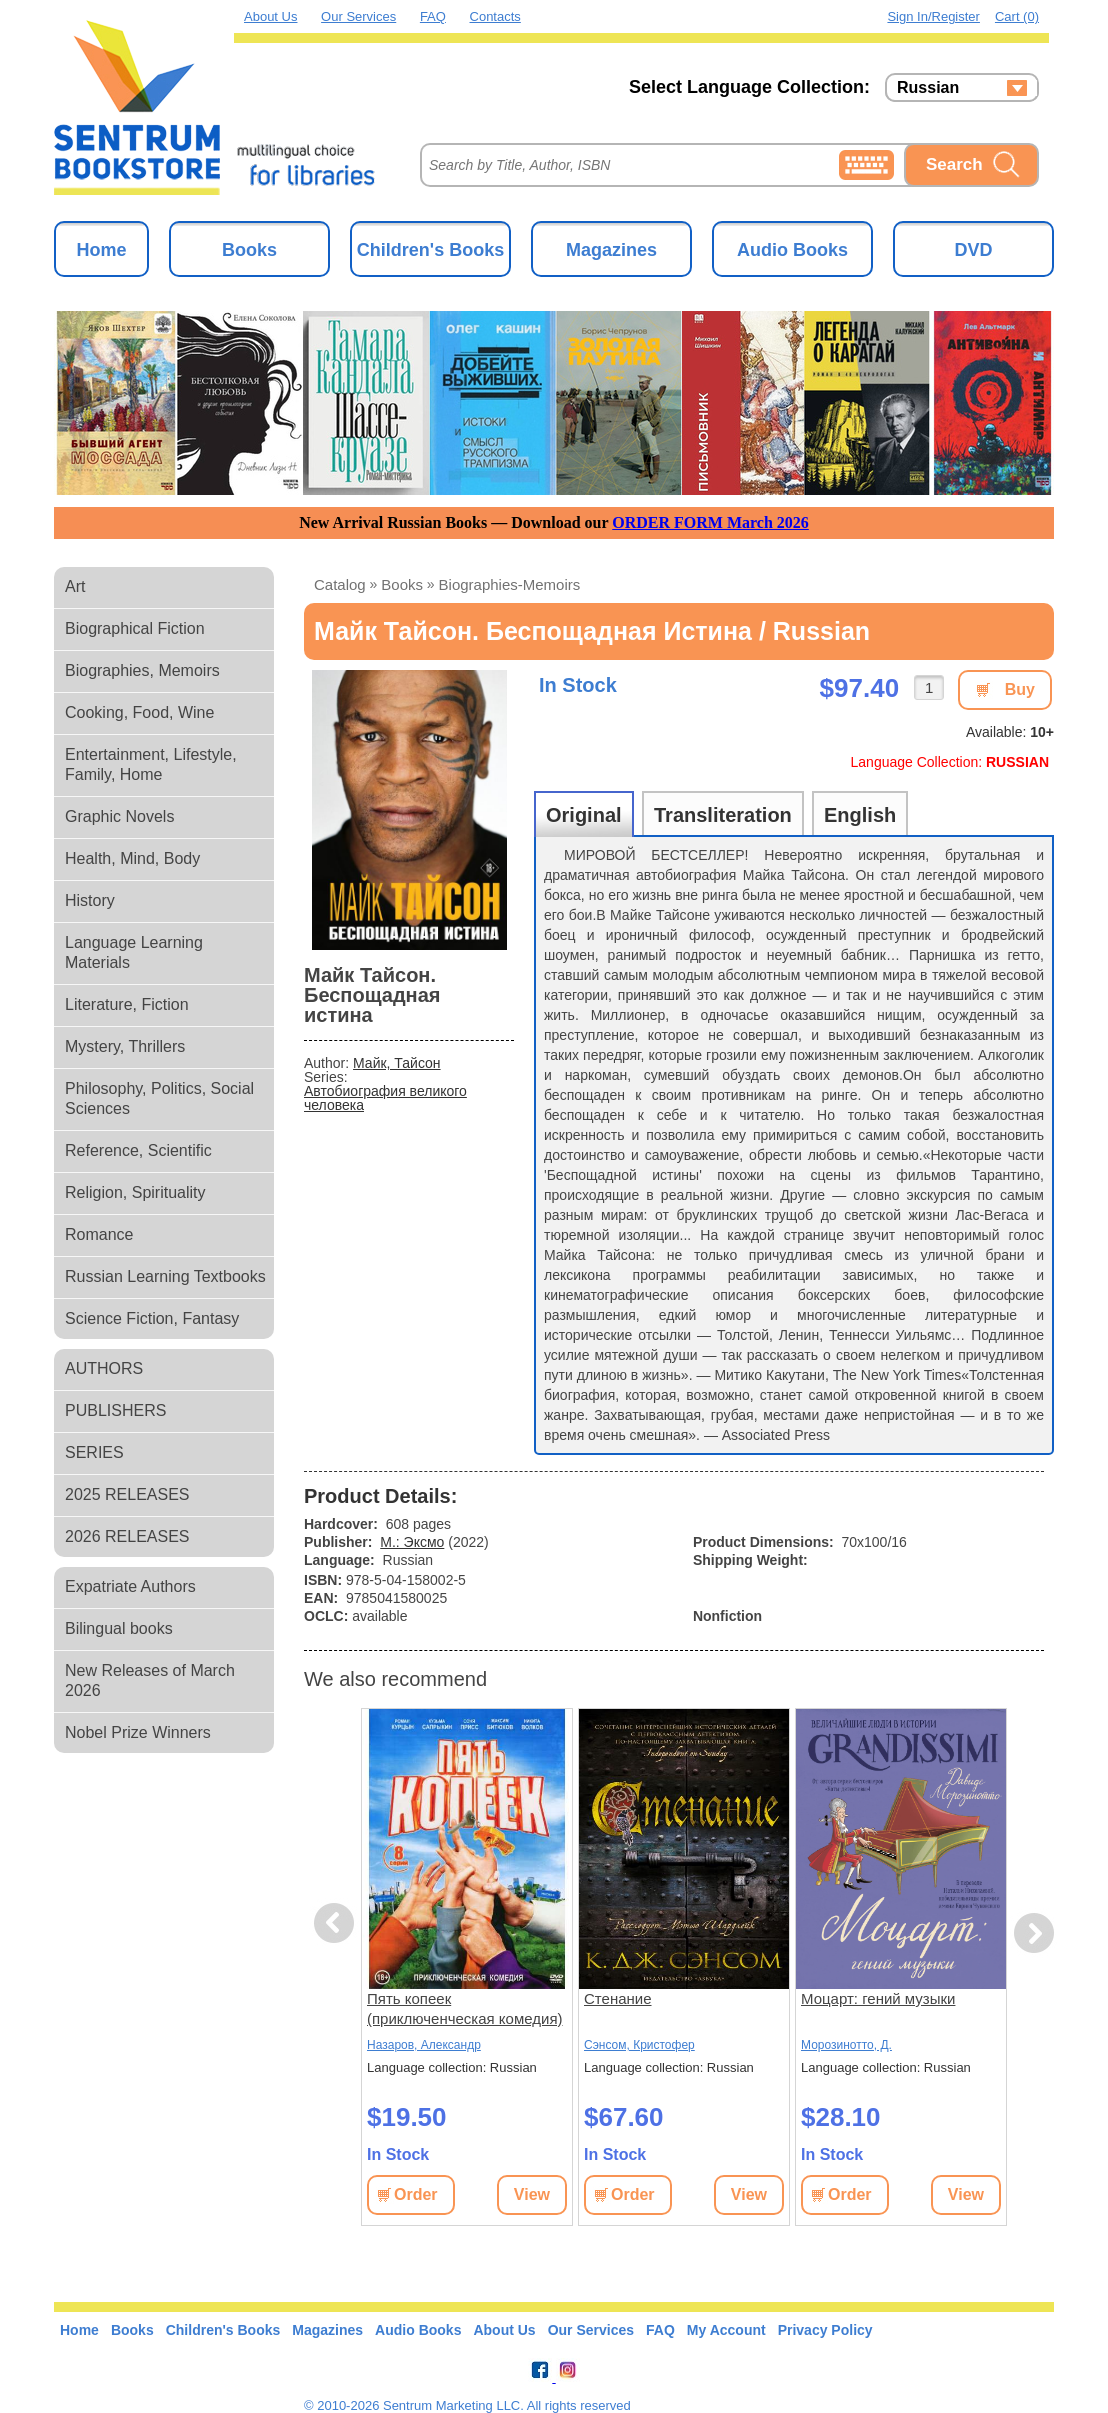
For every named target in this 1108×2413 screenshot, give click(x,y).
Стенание (618, 1998)
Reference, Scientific (138, 1150)
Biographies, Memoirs (142, 670)
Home (101, 250)
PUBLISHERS (115, 1410)
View (532, 2194)
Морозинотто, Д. (846, 2045)
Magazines (611, 250)
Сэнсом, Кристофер (639, 2045)
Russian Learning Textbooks (165, 1276)
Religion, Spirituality (135, 1192)
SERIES (94, 1452)
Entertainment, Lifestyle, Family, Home (151, 764)
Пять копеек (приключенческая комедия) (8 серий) (465, 2009)
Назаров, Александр (424, 2045)
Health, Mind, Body (132, 858)
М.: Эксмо (412, 1542)
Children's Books (430, 250)
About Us (270, 16)
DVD (973, 250)
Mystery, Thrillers (125, 1046)
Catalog (340, 584)
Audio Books (792, 250)
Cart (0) (1017, 16)
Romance (99, 1234)
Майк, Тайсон (397, 1063)
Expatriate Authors (130, 1586)
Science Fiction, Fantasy (152, 1318)
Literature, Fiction (127, 1004)
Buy (1020, 689)
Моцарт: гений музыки (878, 1998)
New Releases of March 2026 (150, 1680)
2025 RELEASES (127, 1494)
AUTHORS (104, 1368)
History (90, 900)
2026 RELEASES (127, 1536)
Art (75, 586)
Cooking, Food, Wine (139, 712)
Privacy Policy (825, 2330)
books (402, 584)
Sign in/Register (933, 16)
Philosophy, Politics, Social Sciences (159, 1098)
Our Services (358, 16)
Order (416, 2194)
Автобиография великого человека (385, 1098)
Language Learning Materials (134, 952)
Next (1033, 1933)
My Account (726, 2330)
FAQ (433, 16)
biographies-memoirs (510, 584)
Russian (928, 88)
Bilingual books (119, 1628)
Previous (337, 1923)
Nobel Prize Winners (138, 1732)
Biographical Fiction (135, 628)
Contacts (495, 16)
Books (249, 250)
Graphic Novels (119, 816)
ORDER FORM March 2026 (710, 522)
